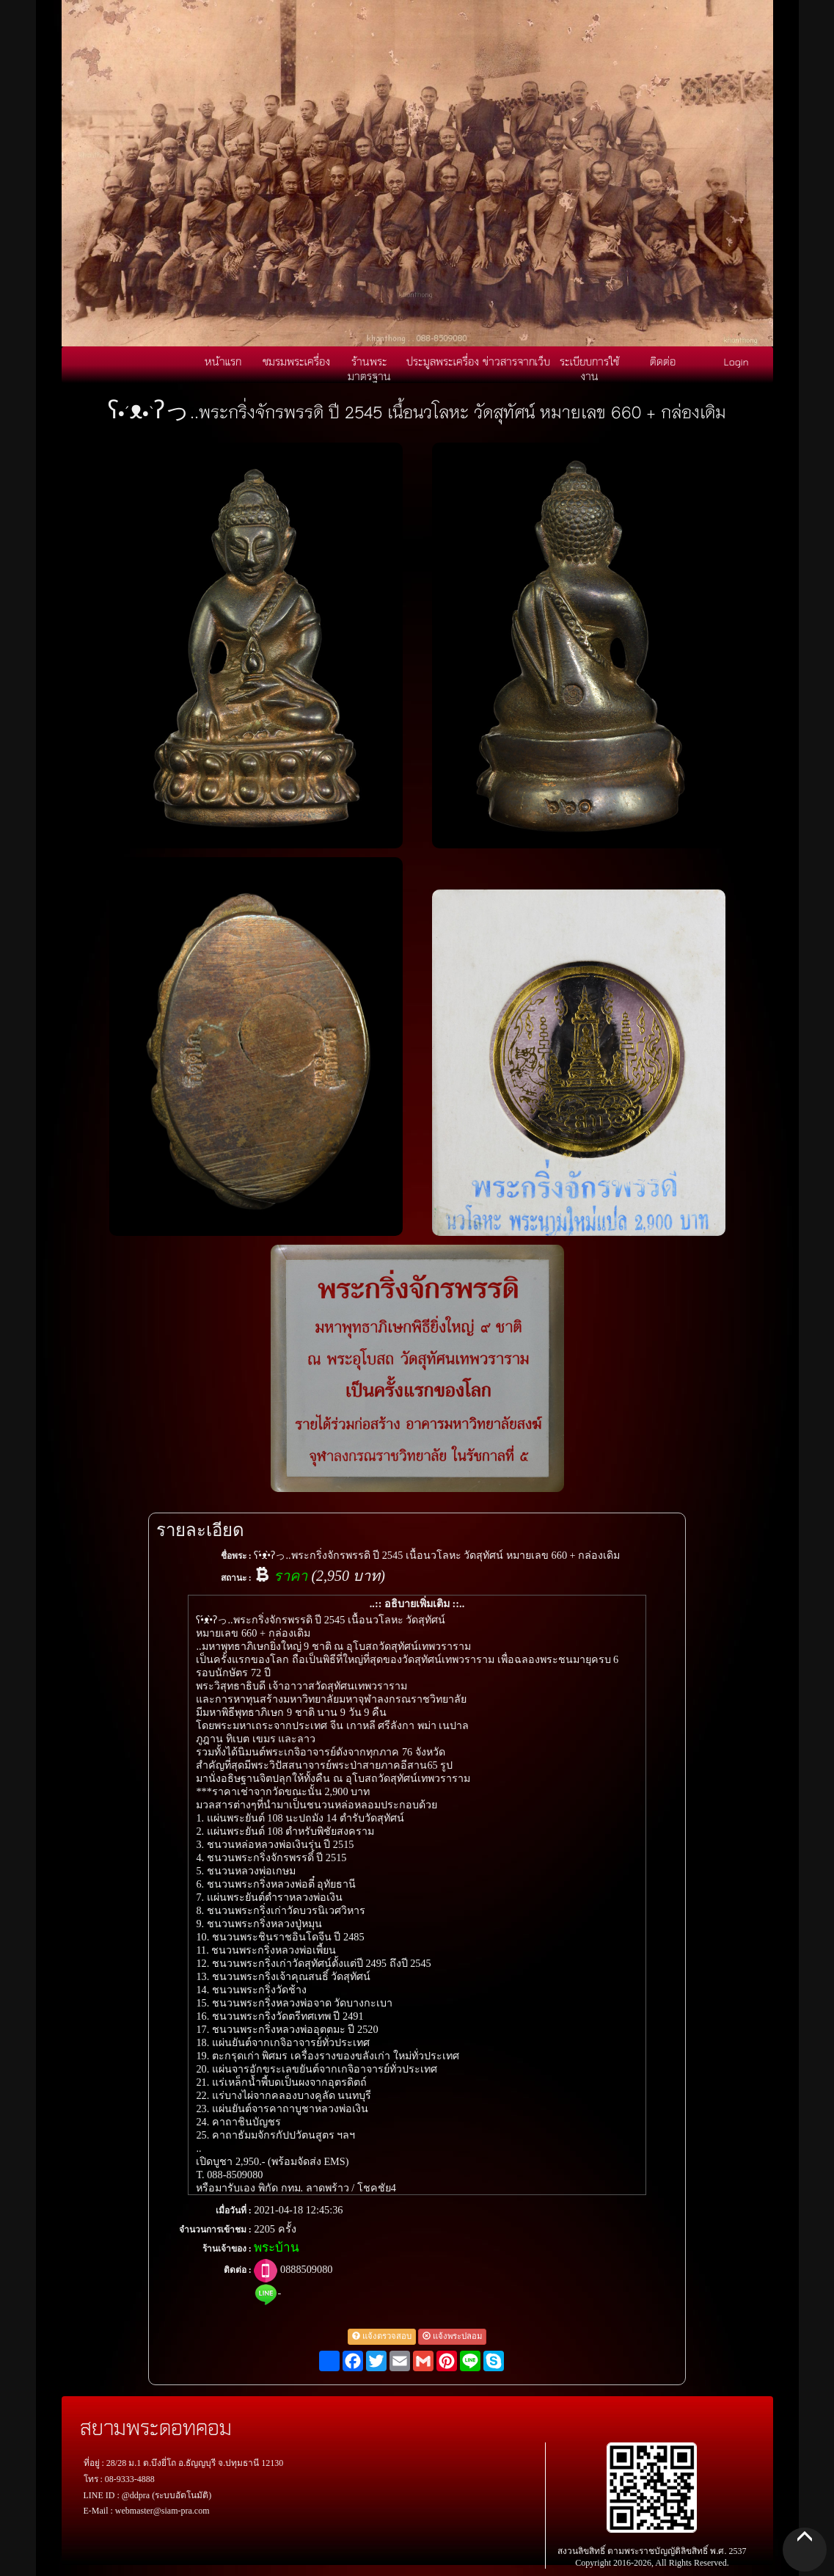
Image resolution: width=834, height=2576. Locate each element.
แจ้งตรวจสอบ (381, 2336)
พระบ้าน (276, 2248)
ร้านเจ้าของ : (227, 2249)
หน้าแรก (223, 361)
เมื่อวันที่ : (234, 2210)
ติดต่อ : (238, 2270)
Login (736, 361)
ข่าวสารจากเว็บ (516, 361)
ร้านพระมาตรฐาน (369, 368)
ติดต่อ (663, 361)
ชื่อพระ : (236, 1556)
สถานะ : (236, 1578)
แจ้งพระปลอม (452, 2336)
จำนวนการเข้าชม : (215, 2229)
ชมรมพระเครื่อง (296, 361)
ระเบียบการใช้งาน (589, 368)
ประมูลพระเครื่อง (442, 361)
